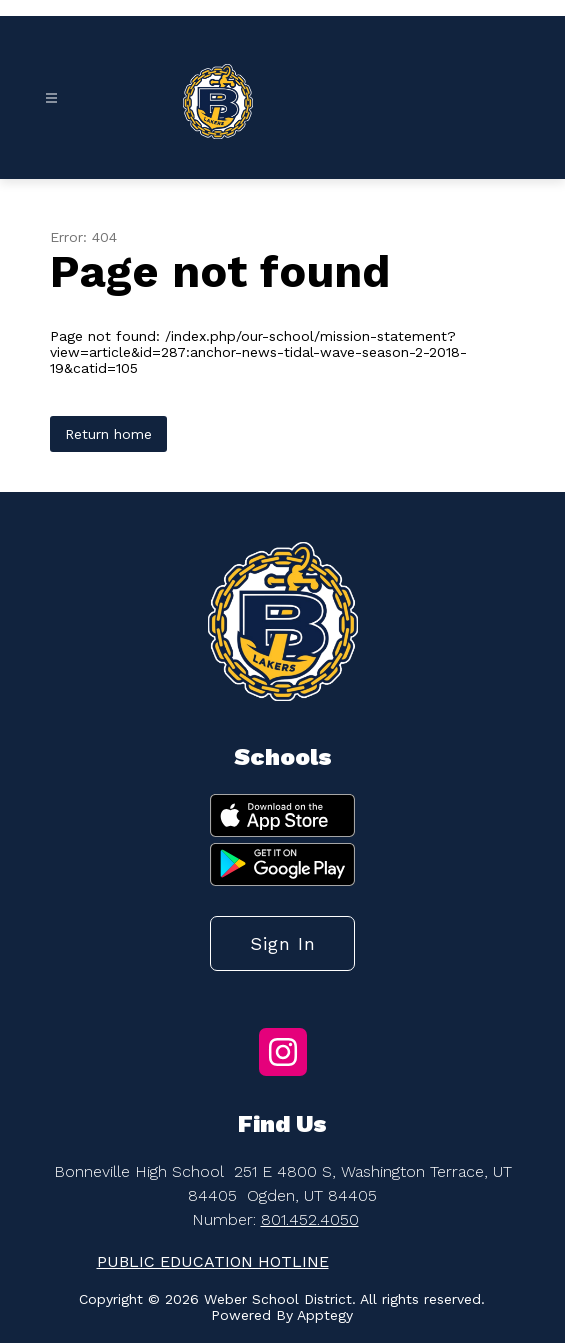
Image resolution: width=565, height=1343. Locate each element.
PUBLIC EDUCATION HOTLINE (213, 1261)
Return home (108, 434)
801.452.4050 (310, 1219)
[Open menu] (51, 98)
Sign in (283, 943)
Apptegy (325, 1315)
